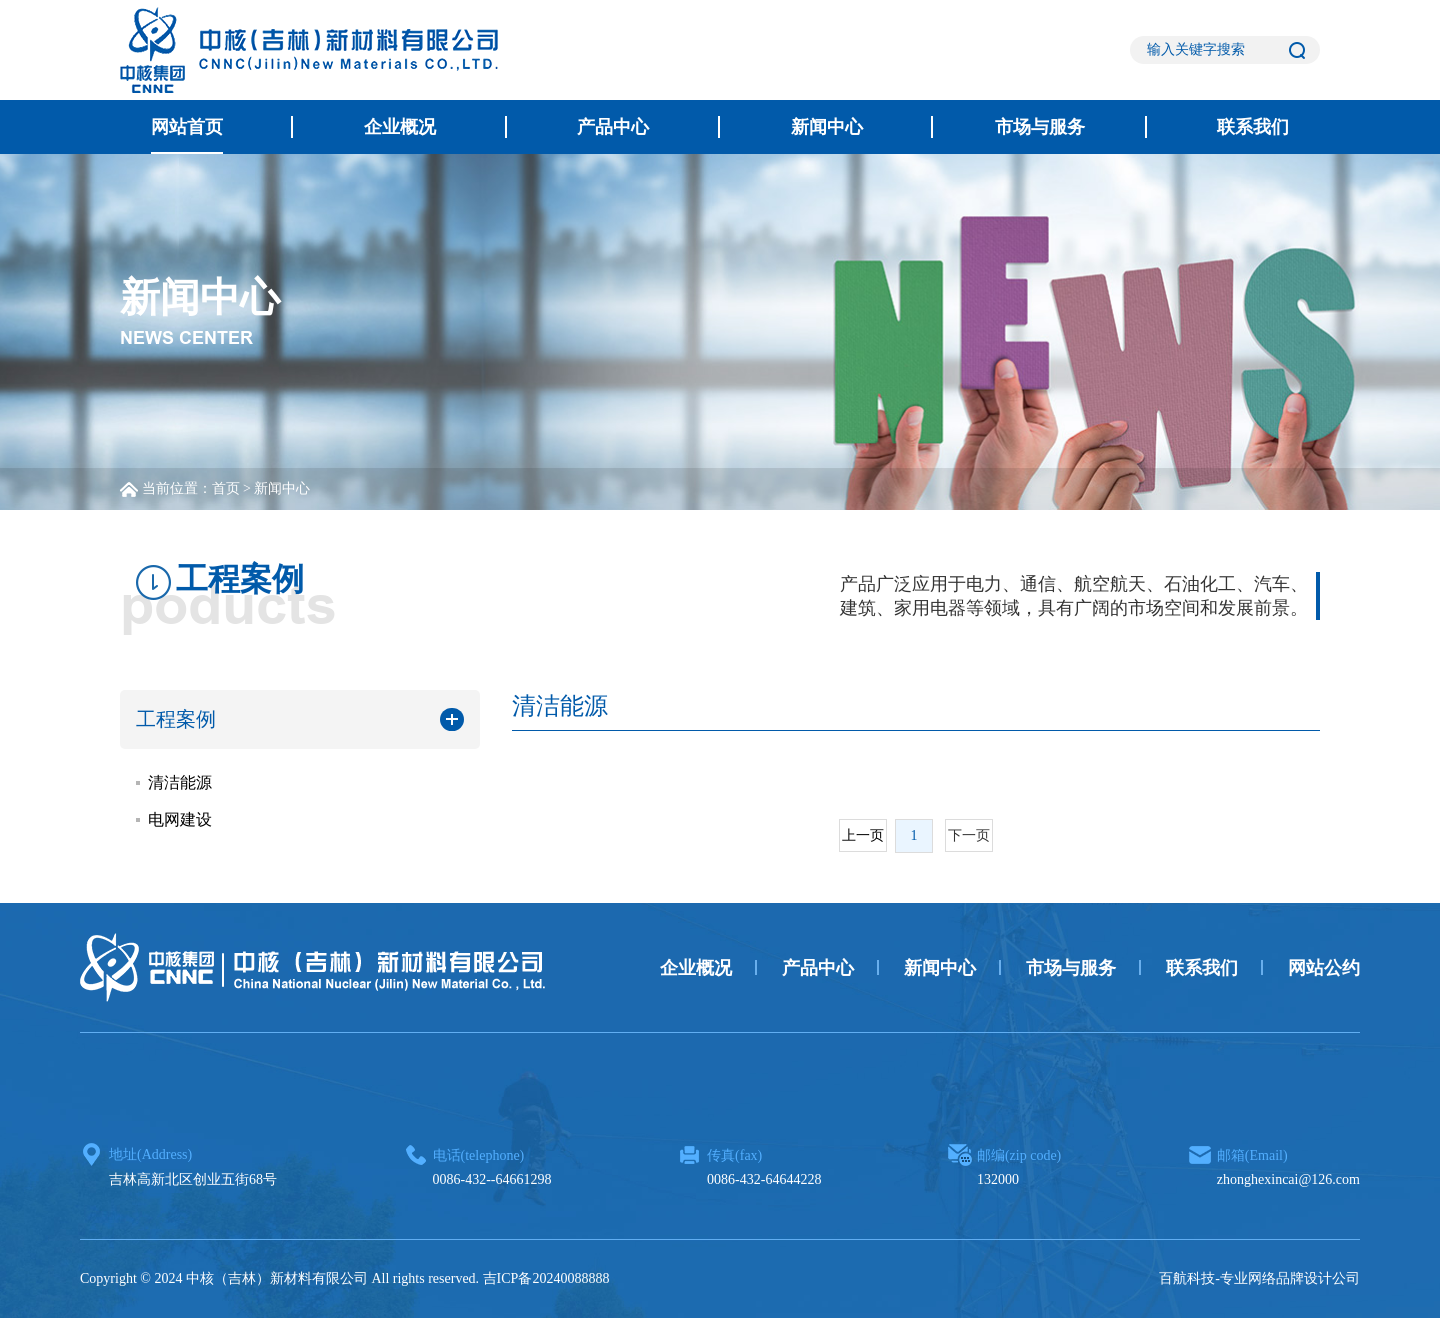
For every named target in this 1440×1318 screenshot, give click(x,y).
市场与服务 (1040, 127)
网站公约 (1324, 968)
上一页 (863, 835)
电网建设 (180, 819)
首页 (226, 488)
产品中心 (613, 127)
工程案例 (176, 719)
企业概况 (400, 127)
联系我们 (1253, 127)
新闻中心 (827, 127)
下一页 (969, 835)
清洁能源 (180, 782)
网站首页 (187, 127)
